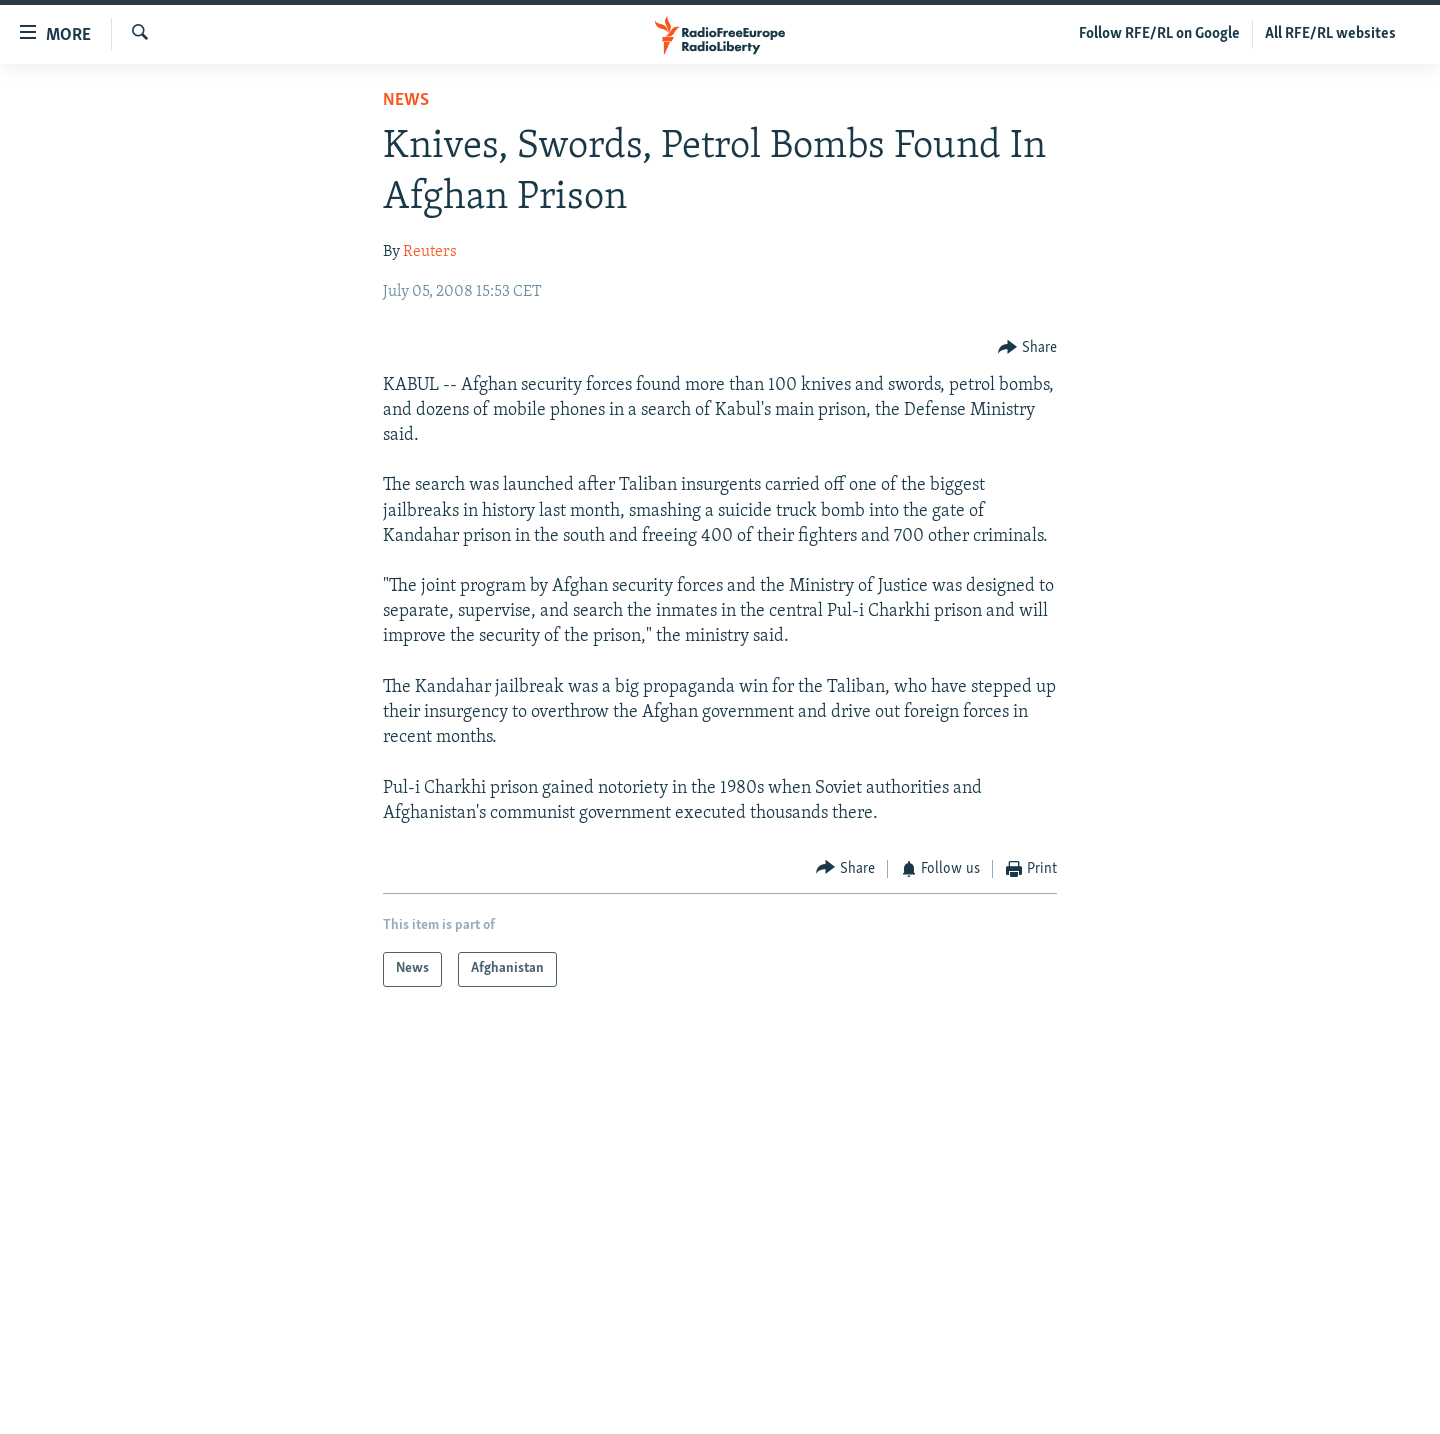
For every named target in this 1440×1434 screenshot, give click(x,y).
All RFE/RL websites (1330, 34)
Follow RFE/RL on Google (1159, 34)
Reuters (430, 252)
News (406, 100)
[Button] (1027, 347)
